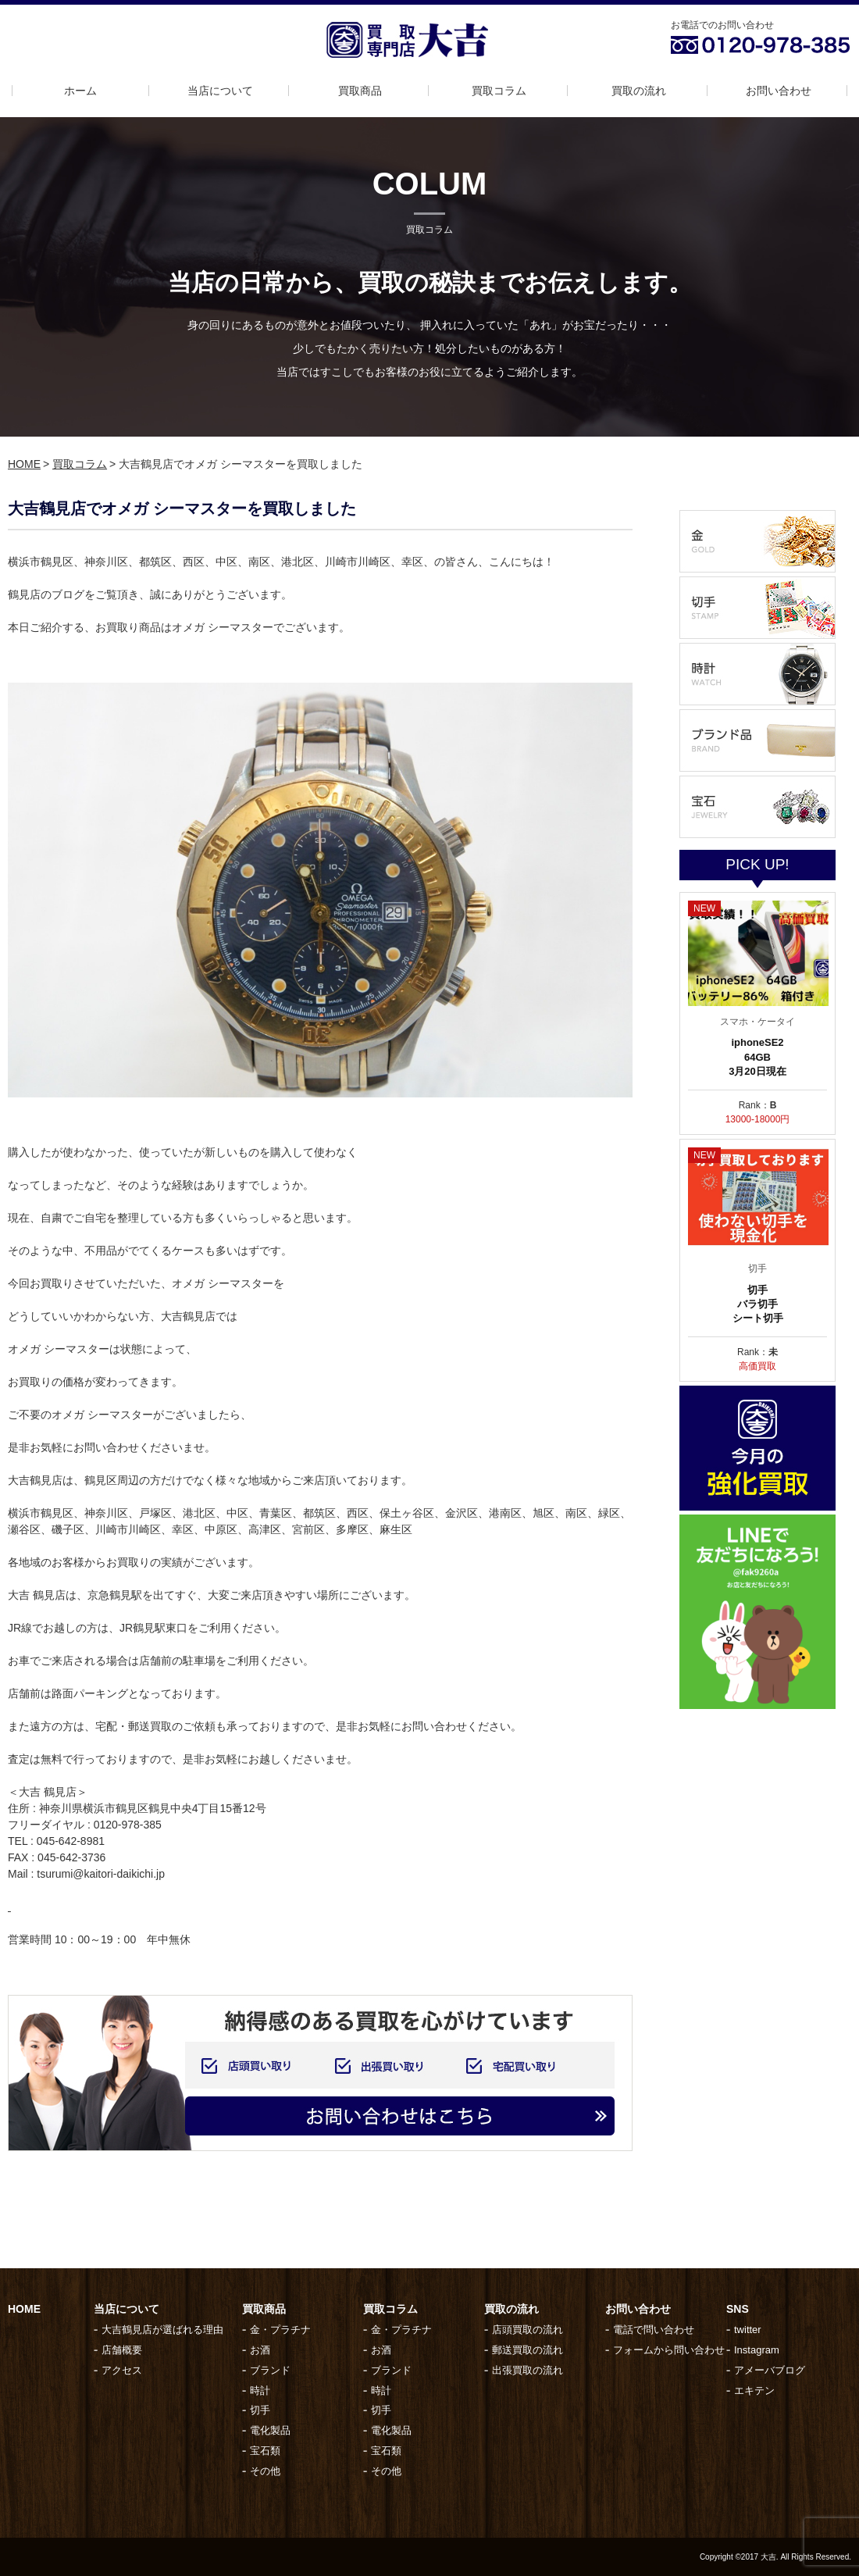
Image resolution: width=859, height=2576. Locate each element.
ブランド (270, 2370)
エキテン (754, 2390)
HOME (24, 464)
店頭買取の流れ (527, 2329)
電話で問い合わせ (653, 2329)
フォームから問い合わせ (669, 2350)
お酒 (260, 2350)
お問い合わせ (778, 90)
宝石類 (265, 2450)
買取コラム (499, 90)
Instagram (756, 2350)
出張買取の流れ (527, 2370)
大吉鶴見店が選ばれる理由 (162, 2329)
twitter (747, 2329)
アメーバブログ (769, 2370)
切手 (260, 2410)
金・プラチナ (280, 2329)
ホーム (80, 90)
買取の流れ (638, 90)
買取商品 (360, 90)
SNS (737, 2309)
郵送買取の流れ (527, 2350)
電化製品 (270, 2430)
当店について (220, 90)
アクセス (122, 2370)
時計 (260, 2390)
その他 (265, 2471)
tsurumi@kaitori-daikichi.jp (101, 1874)
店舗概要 (122, 2350)
